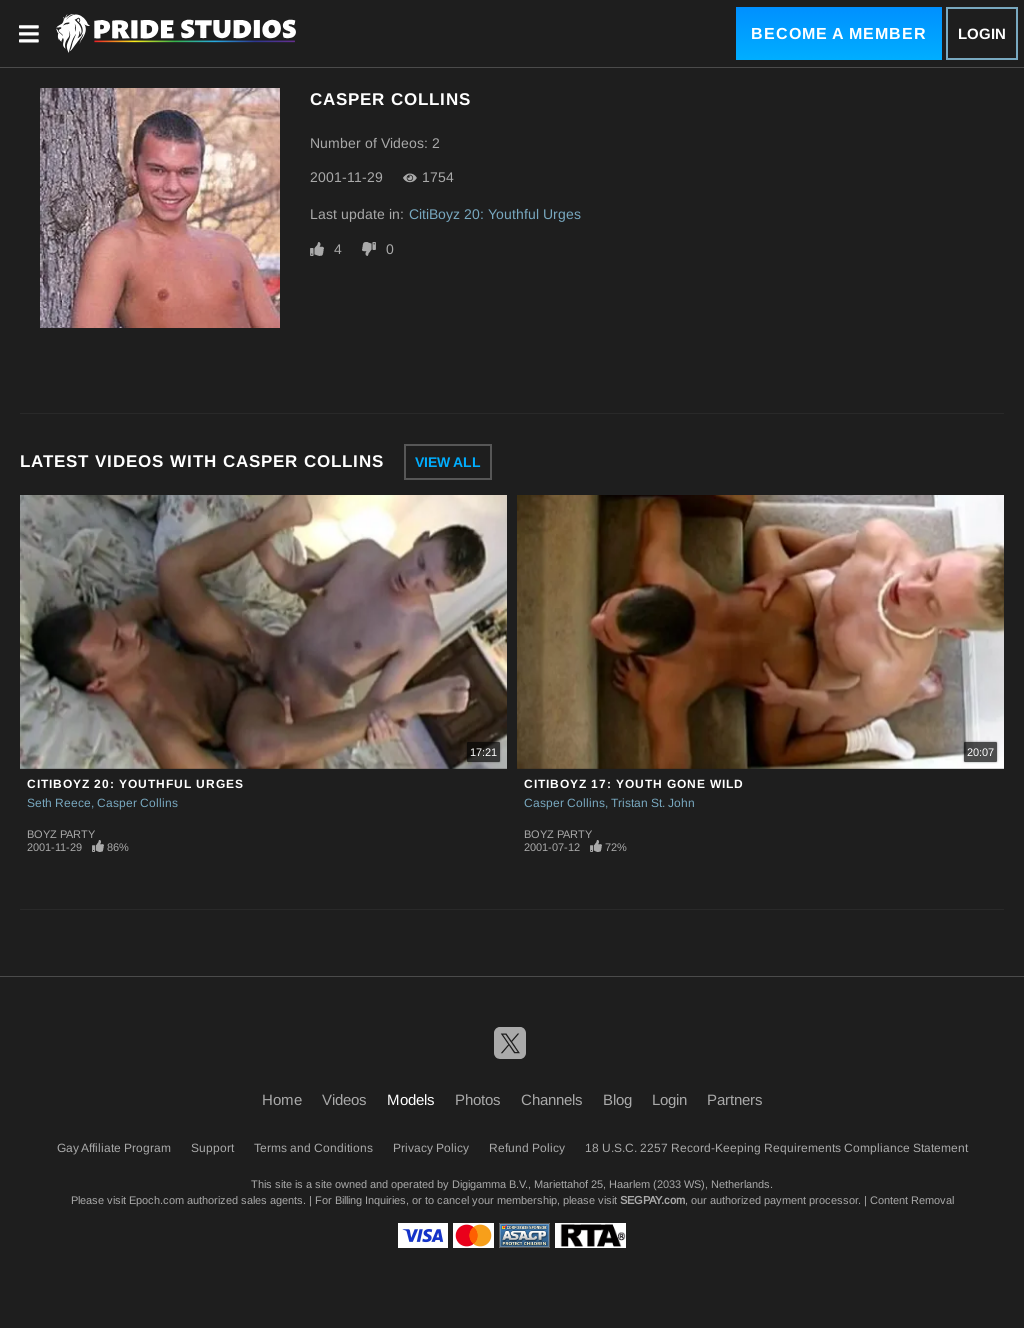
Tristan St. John (653, 803)
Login (982, 33)
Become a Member (839, 33)
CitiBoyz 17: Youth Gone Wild (634, 784)
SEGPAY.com (652, 1200)
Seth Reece (59, 803)
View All (448, 462)
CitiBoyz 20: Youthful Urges (495, 214)
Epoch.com (156, 1200)
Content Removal (912, 1200)
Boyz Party (61, 834)
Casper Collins (137, 803)
